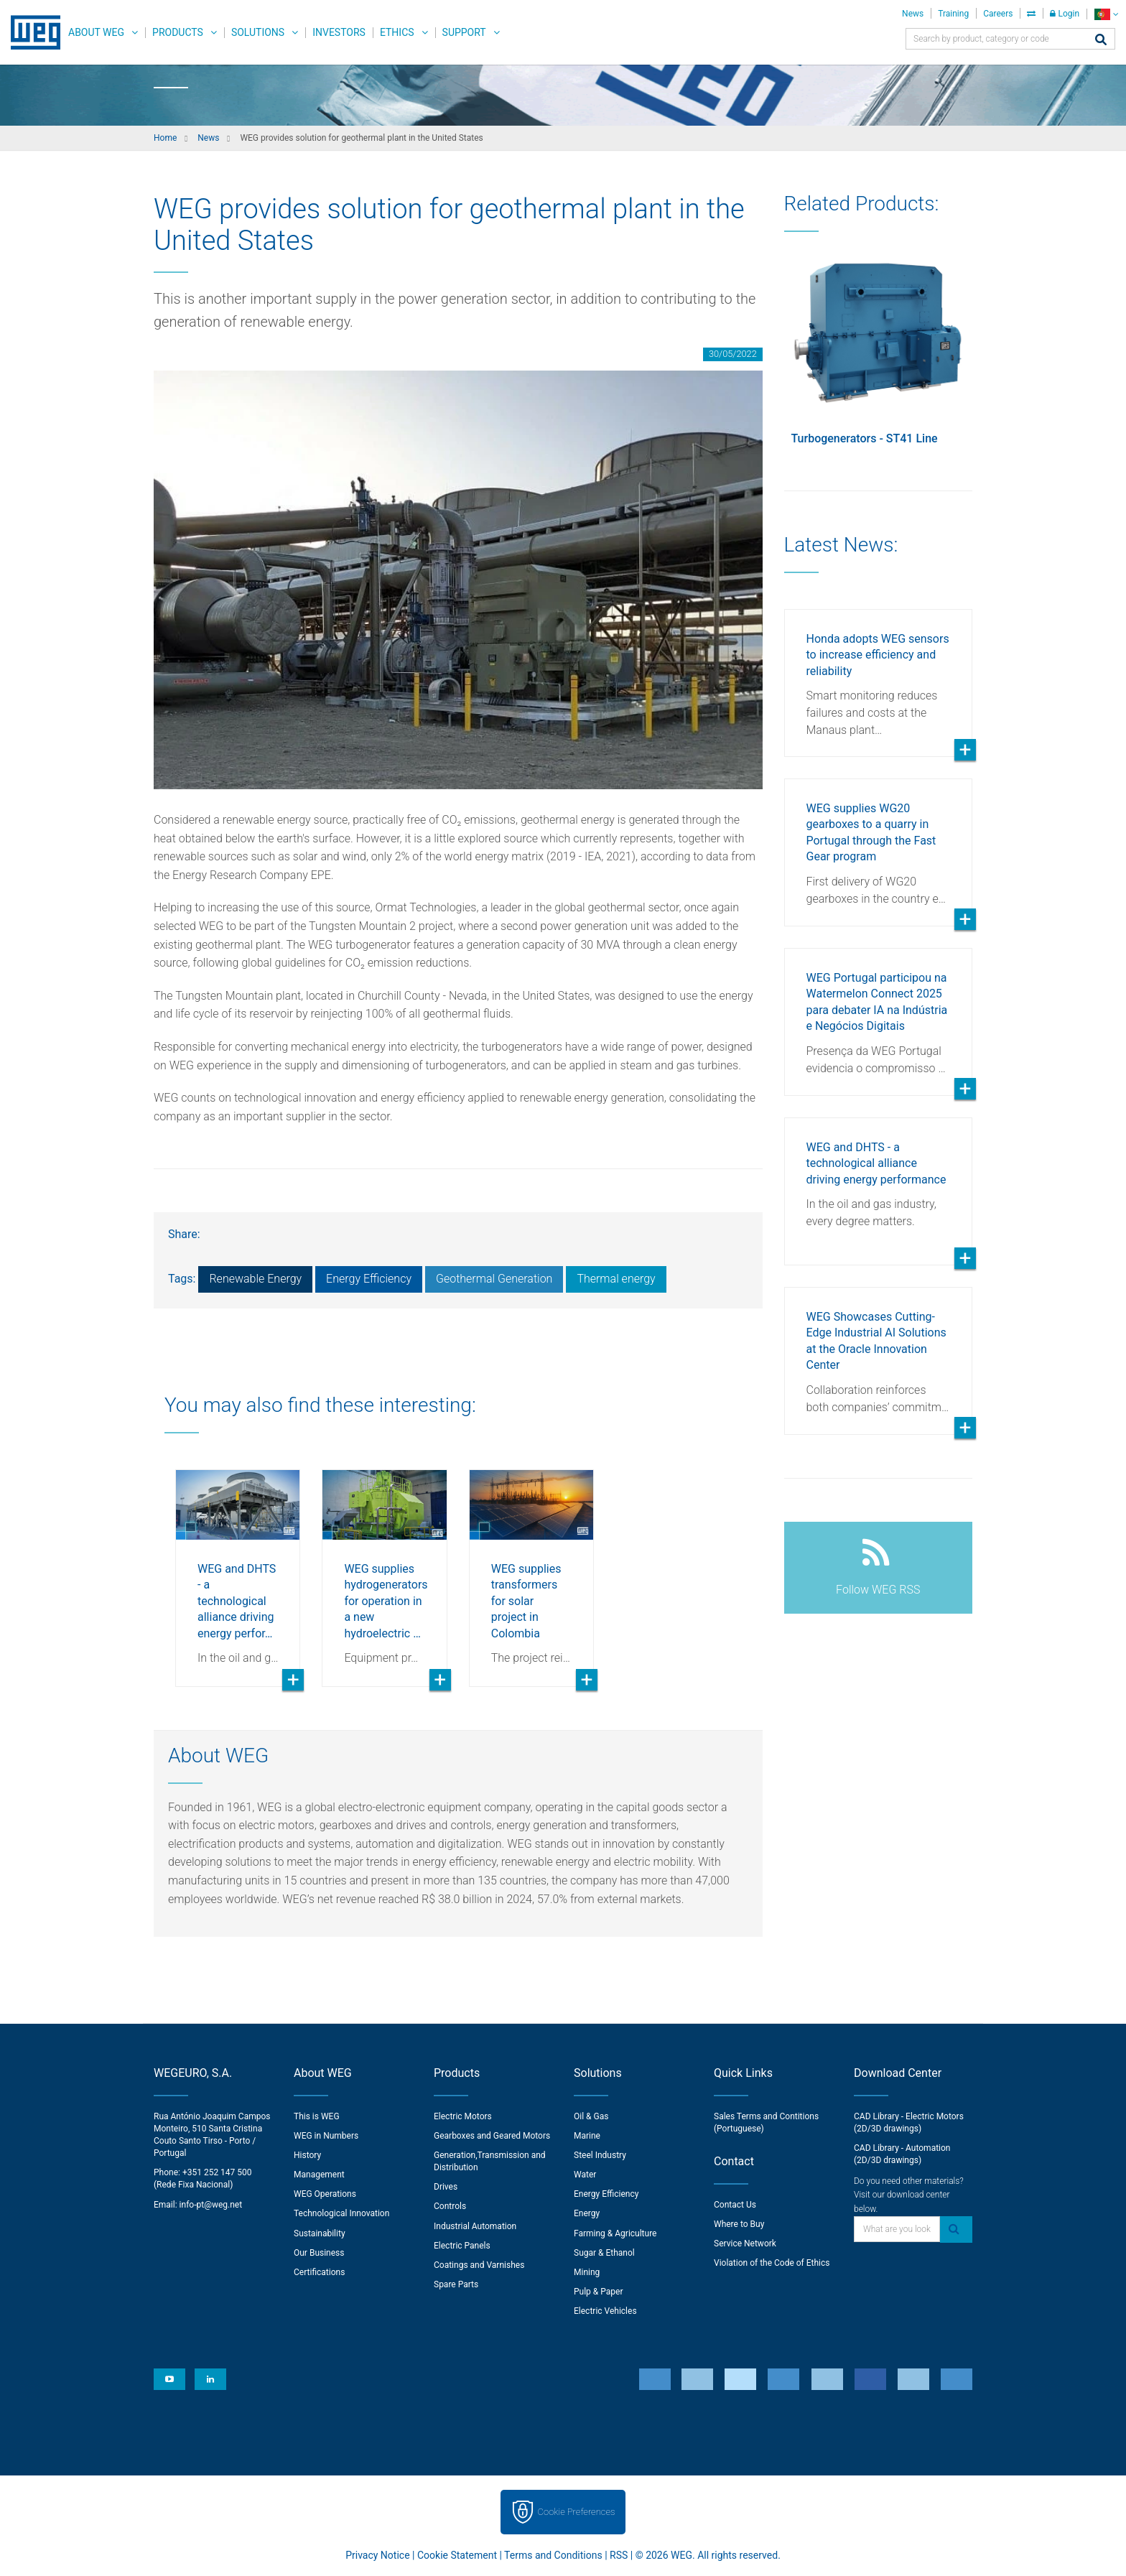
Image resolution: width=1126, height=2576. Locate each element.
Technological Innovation (341, 2213)
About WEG (96, 32)
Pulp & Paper (598, 2292)
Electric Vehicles (605, 2311)
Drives (445, 2187)
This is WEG (317, 2116)
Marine (587, 2136)
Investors (339, 32)
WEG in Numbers (326, 2136)
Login (1064, 14)
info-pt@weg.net (211, 2205)
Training (953, 14)
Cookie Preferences (576, 2511)
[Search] (1101, 40)
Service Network (745, 2243)
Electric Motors (463, 2116)
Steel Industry (600, 2155)
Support (464, 32)
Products (177, 32)
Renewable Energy (255, 1278)
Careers (998, 14)
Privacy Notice (377, 2555)
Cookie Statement (457, 2555)
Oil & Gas (591, 2116)
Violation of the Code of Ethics (772, 2263)
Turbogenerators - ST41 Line (864, 438)
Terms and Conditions (553, 2555)
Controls (450, 2206)
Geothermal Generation (494, 1278)
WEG (30, 32)
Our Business (319, 2253)
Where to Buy (739, 2224)
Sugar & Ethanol (604, 2253)
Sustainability (319, 2233)
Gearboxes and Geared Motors (492, 2136)
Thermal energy (616, 1278)
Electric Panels (462, 2246)
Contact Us (735, 2205)
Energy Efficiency (368, 1278)
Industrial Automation (475, 2226)
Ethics (397, 32)
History (307, 2155)
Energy (587, 2213)
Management (319, 2175)
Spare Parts (456, 2284)
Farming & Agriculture (615, 2233)
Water (585, 2175)
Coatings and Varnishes (479, 2265)
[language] (1106, 14)
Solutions (257, 32)
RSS (619, 2555)
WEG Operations (325, 2194)
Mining (587, 2272)
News (912, 14)
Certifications (319, 2272)
